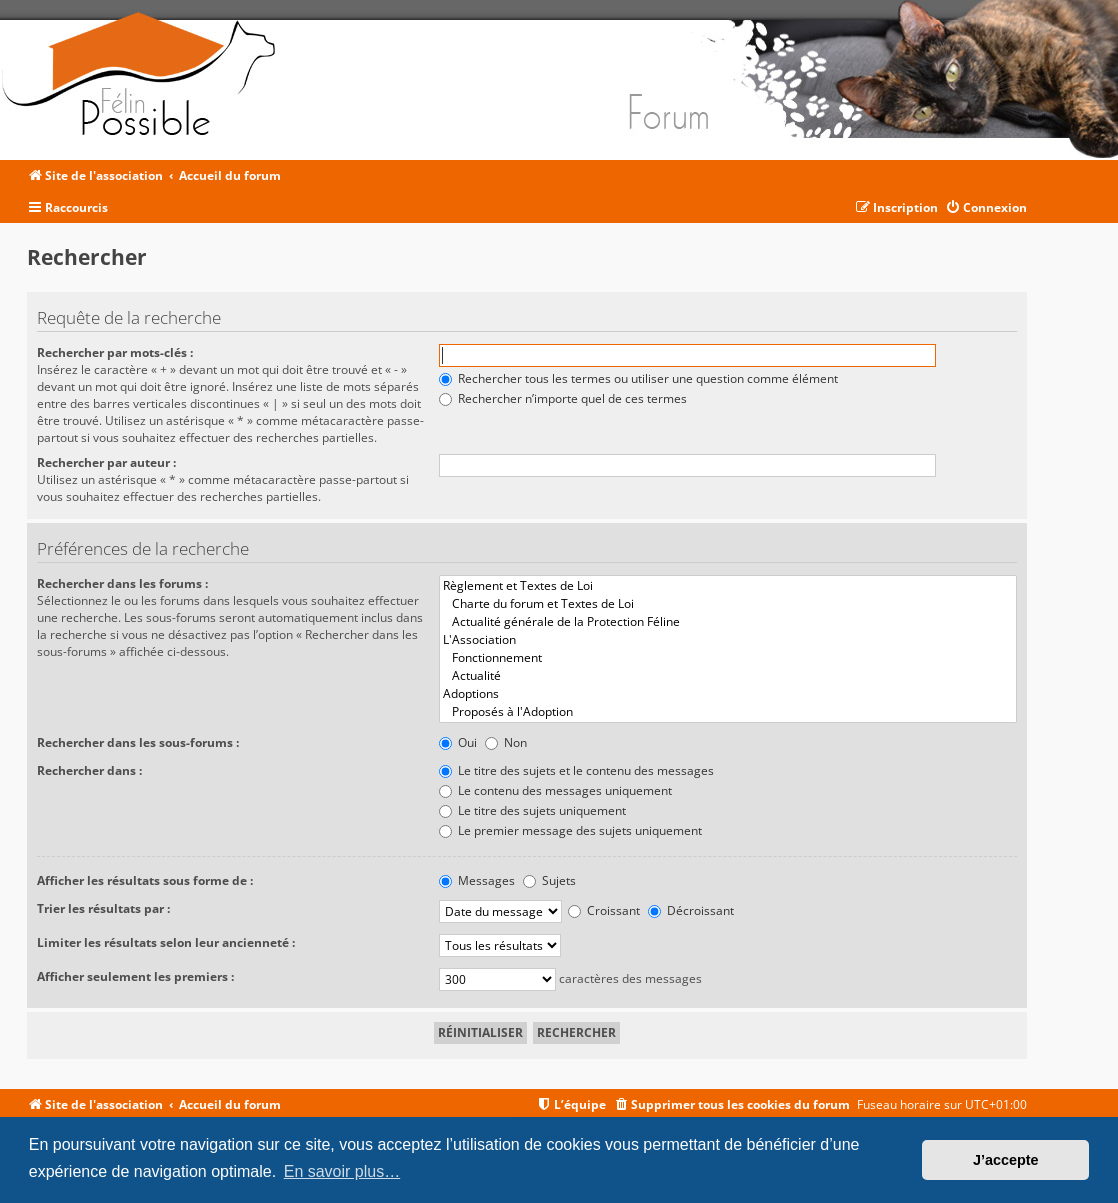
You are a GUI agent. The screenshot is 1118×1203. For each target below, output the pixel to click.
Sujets (549, 880)
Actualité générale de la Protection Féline (728, 622)
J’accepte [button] (1006, 1160)
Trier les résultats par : (103, 908)
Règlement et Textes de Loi (728, 586)
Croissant (604, 910)
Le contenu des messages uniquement (555, 790)
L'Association (728, 640)
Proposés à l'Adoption (728, 712)
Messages (477, 880)
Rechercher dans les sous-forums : (138, 742)
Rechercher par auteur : (106, 462)
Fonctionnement (728, 658)
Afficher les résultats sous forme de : (145, 880)
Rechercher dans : (89, 770)
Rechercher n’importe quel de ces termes (563, 398)
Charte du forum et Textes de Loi (728, 604)
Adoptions (728, 694)
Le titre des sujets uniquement (532, 810)
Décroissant (691, 910)
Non (506, 742)
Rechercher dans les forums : (122, 583)
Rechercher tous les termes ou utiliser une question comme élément (638, 378)
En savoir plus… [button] (342, 1171)
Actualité (728, 676)
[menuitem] (986, 208)
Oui (458, 742)
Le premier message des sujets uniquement (570, 830)
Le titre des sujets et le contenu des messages (576, 770)
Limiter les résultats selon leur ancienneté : (166, 942)
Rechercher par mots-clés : (115, 352)
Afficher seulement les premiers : (135, 976)
